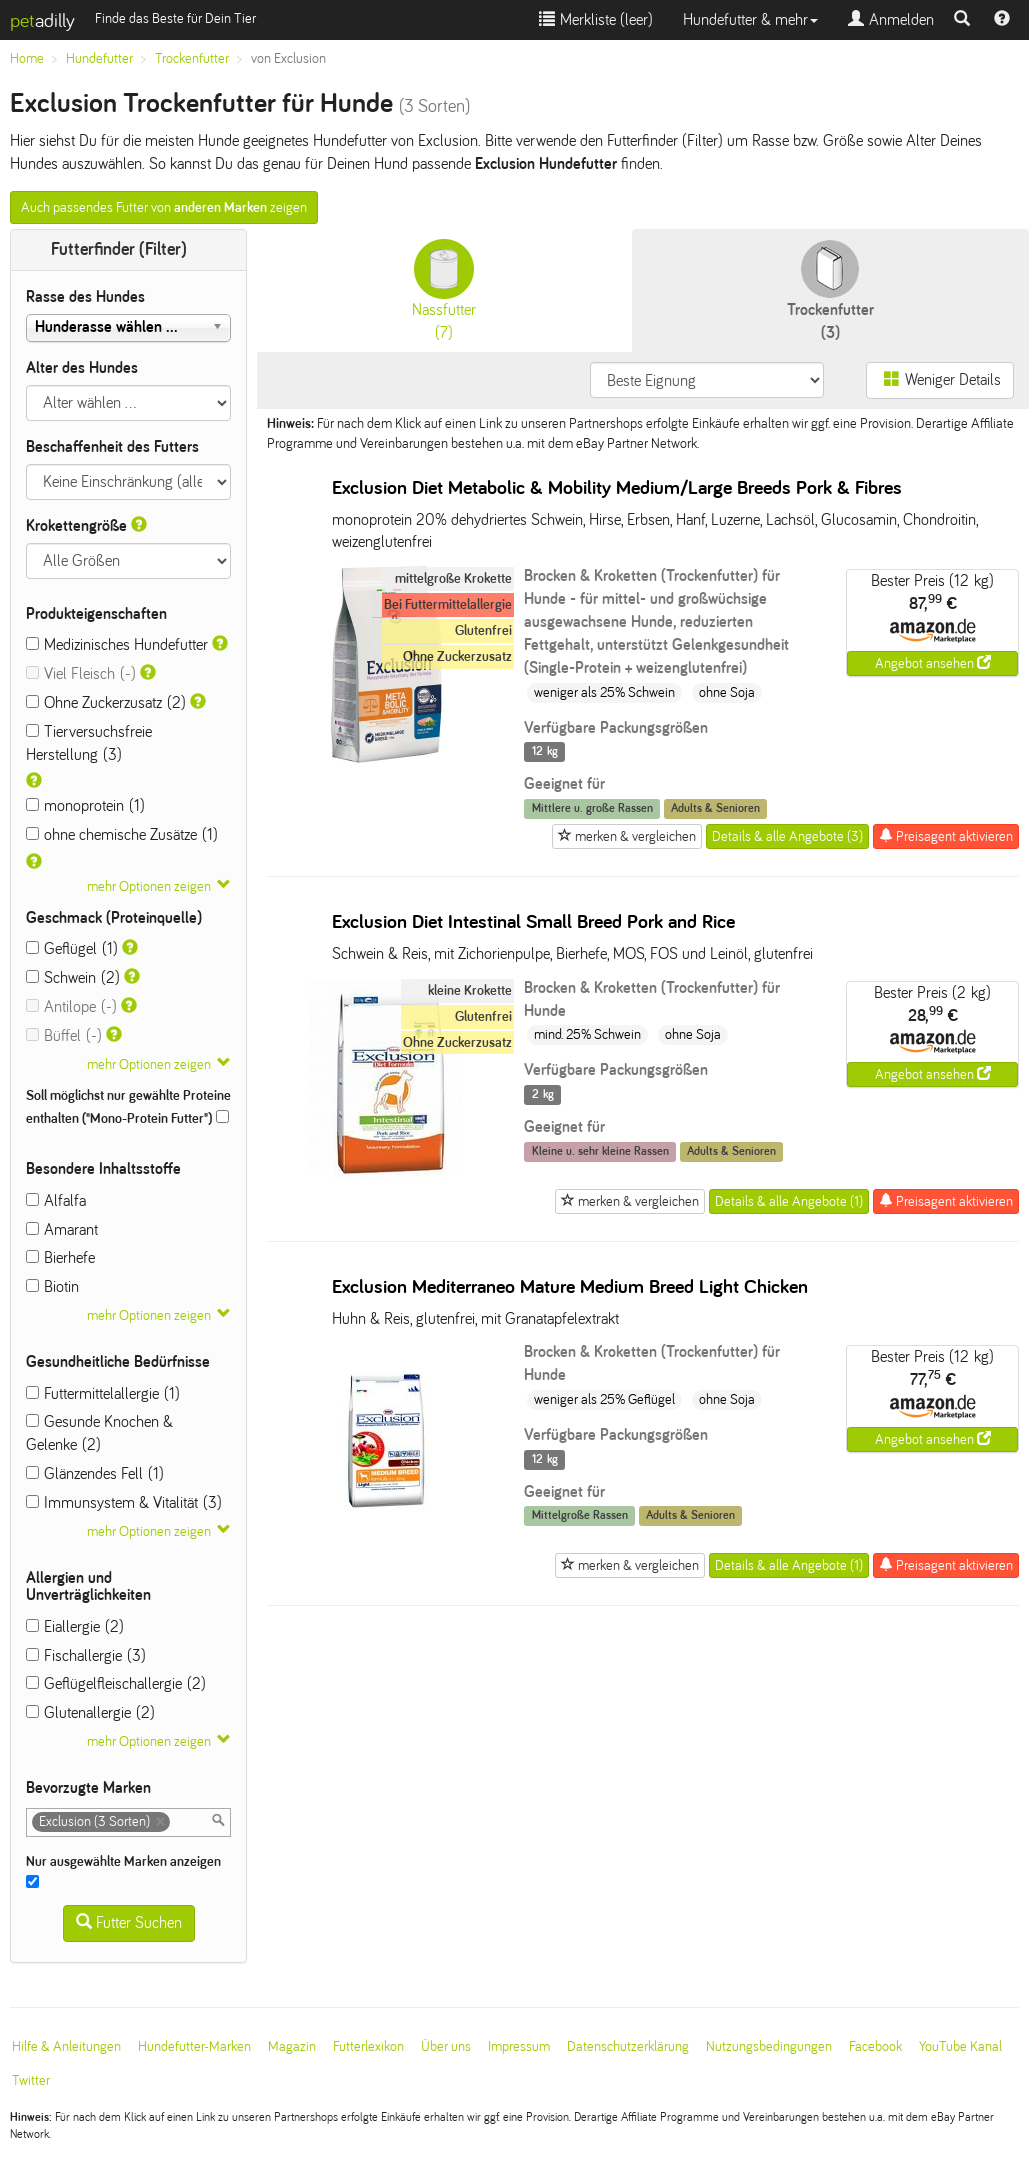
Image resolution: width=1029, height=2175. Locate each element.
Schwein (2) (73, 977)
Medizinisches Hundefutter (117, 644)
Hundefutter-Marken (194, 2046)
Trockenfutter (192, 58)
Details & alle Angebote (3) (787, 836)
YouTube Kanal (960, 2046)
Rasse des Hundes (85, 296)
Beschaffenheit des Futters (112, 446)
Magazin (292, 2046)
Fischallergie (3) (86, 1655)
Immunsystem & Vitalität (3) (124, 1502)
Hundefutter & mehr (750, 19)
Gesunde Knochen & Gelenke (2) (99, 1433)
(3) (830, 290)
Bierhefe (60, 1257)
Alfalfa (56, 1200)
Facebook (875, 2046)
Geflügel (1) (72, 948)
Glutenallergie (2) (90, 1712)
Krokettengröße (76, 525)
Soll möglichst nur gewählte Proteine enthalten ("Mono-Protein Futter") (128, 1107)
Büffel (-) (64, 1035)
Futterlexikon (368, 2046)
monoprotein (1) (85, 805)
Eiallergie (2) (75, 1626)
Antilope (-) (71, 1006)
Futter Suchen (129, 1922)
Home (27, 58)
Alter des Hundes (82, 367)
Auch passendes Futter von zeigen (164, 207)
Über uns (446, 2046)
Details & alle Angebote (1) (789, 1201)
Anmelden (891, 19)
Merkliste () (596, 19)
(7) (444, 290)
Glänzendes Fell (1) (95, 1473)
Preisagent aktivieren (946, 836)
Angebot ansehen (933, 663)
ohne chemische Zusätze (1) (122, 834)
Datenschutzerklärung (628, 2046)
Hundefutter (99, 58)
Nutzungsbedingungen (769, 2046)
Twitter (31, 2080)
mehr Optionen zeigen (149, 886)
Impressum (519, 2046)
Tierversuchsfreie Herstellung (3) (89, 743)
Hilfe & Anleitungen (66, 2046)
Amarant (62, 1229)
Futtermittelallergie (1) (103, 1393)
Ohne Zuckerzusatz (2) (106, 702)
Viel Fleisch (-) (81, 673)
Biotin (52, 1286)
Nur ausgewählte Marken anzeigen (125, 1871)
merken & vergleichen (627, 836)
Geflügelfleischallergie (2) (116, 1683)
